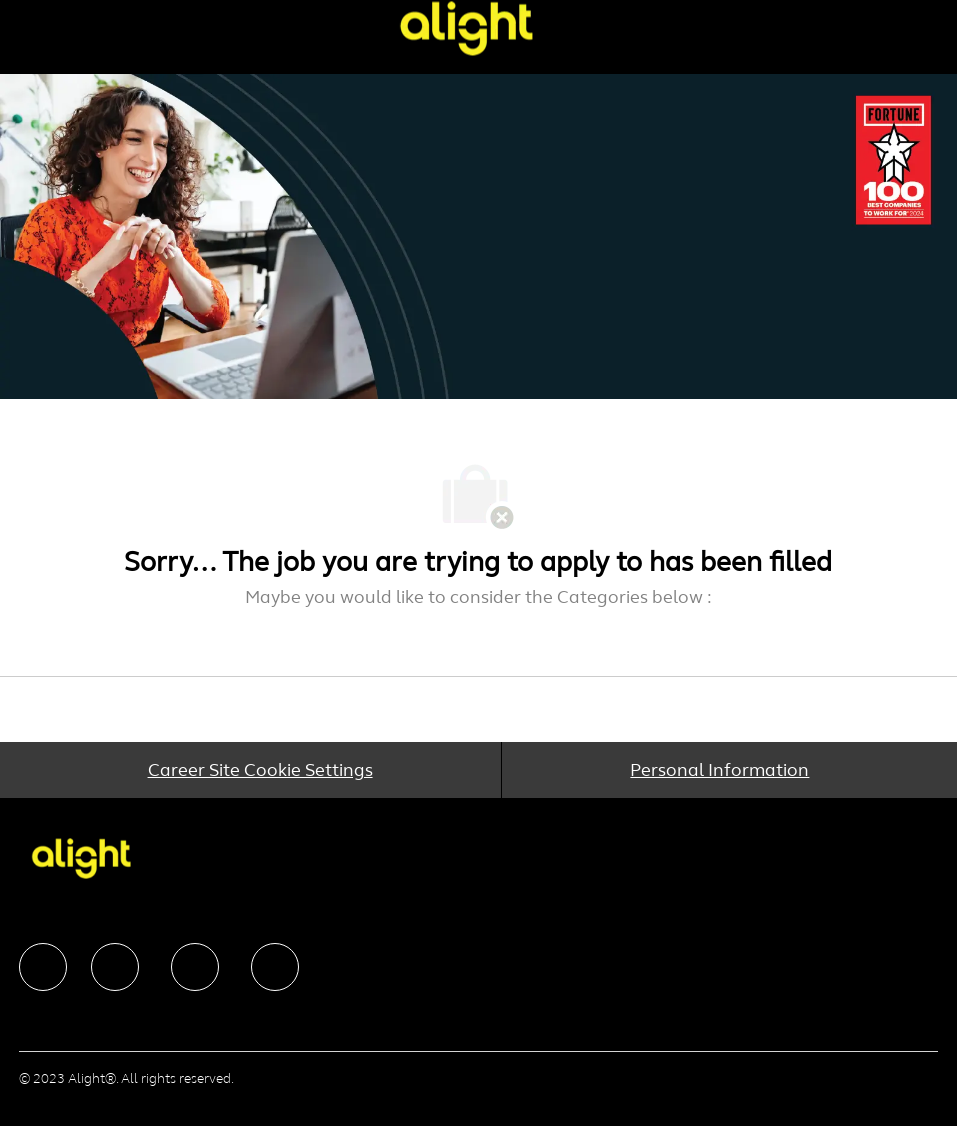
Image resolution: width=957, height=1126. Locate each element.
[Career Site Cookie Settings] (260, 770)
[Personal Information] (719, 770)
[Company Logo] (466, 27)
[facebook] (43, 967)
